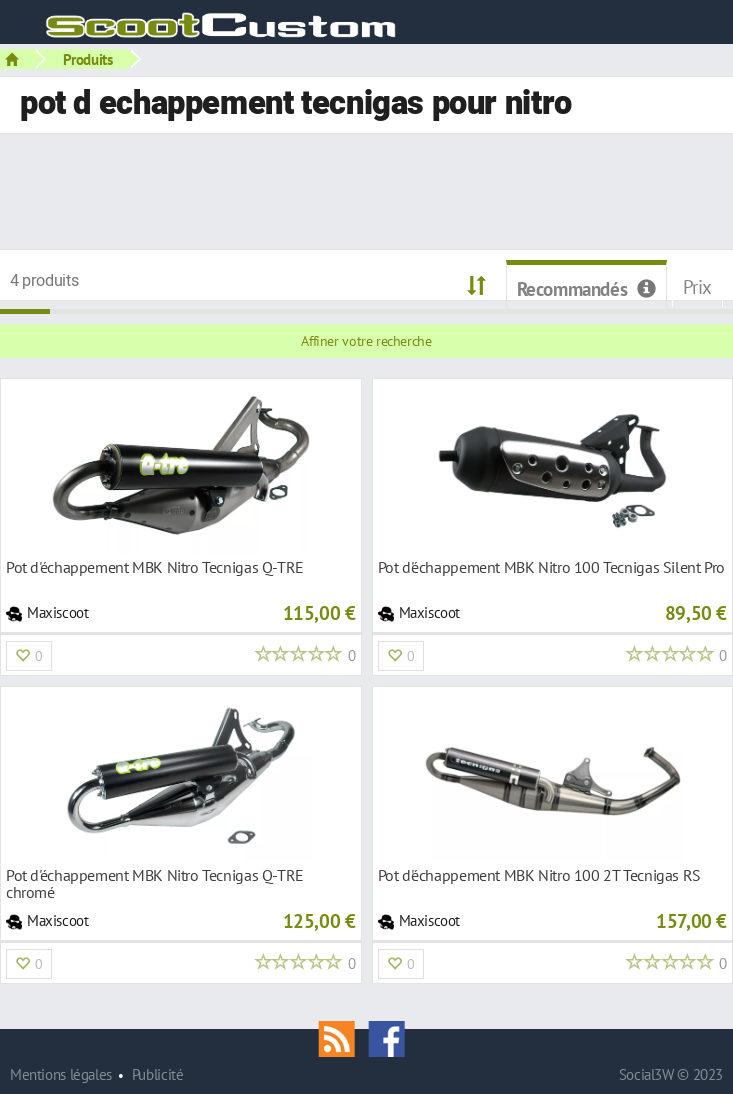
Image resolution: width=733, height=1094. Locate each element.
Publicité (158, 1074)
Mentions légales (61, 1074)
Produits (88, 59)
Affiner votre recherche (366, 341)
